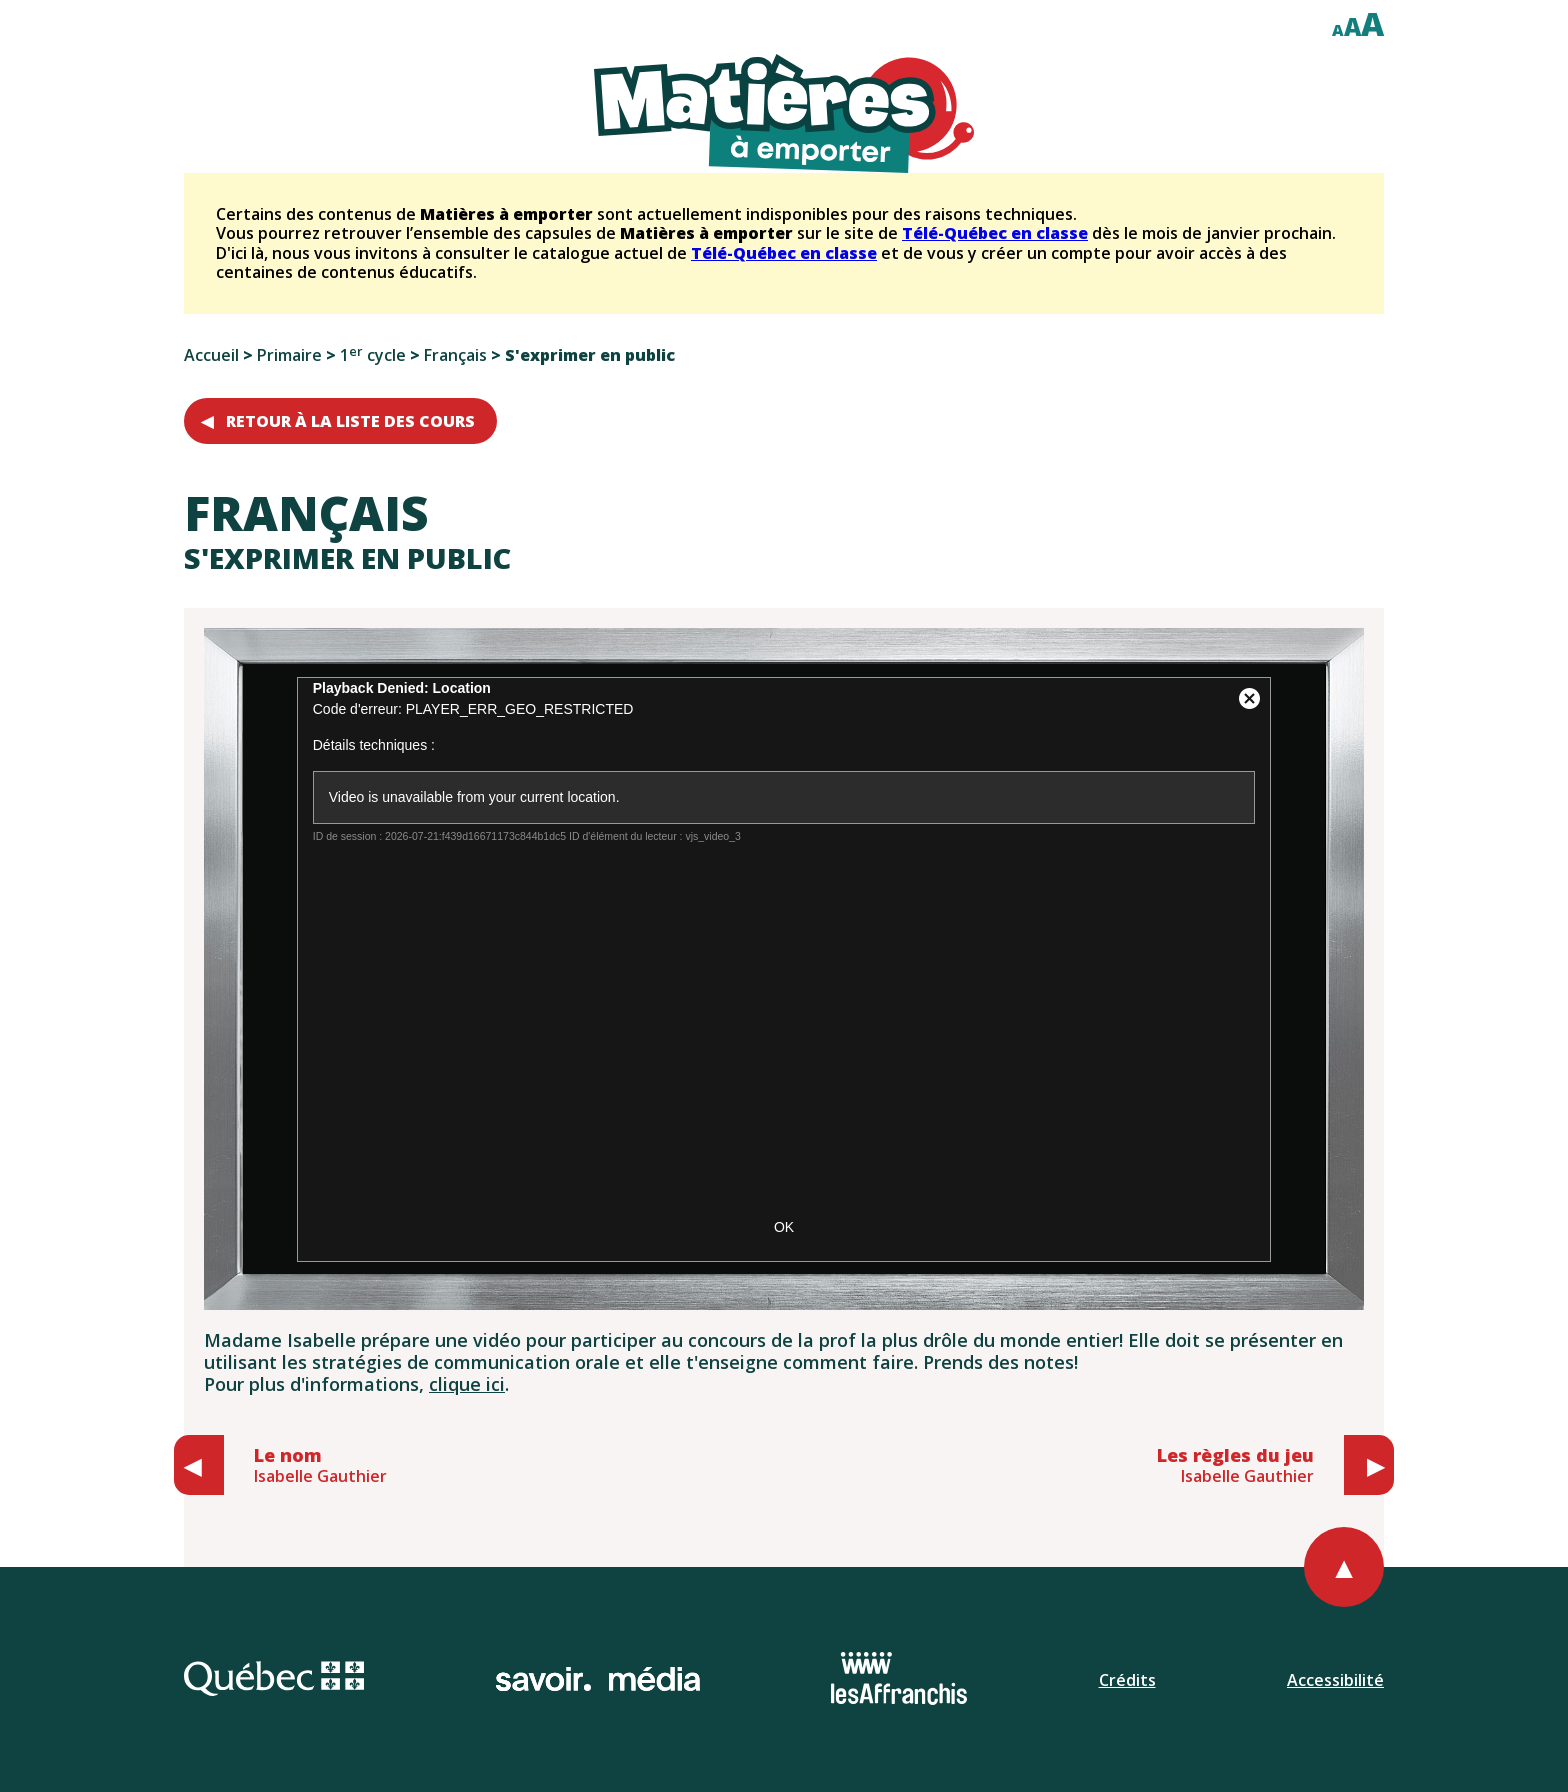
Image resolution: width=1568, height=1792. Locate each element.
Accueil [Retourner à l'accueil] (211, 355)
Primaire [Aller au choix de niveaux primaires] (289, 355)
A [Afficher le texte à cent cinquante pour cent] (1352, 26)
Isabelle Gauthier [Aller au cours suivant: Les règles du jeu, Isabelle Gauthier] (1235, 1465)
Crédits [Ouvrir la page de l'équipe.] (1127, 1680)
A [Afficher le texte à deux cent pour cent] (1372, 23)
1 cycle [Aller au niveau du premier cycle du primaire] (373, 355)
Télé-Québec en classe (995, 233)
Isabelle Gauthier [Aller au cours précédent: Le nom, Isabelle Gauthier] (320, 1465)
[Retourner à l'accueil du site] (784, 113)
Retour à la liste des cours (350, 421)
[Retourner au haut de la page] (1344, 1567)
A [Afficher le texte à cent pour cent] (1338, 30)
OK (784, 1227)
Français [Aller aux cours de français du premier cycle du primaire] (455, 355)
